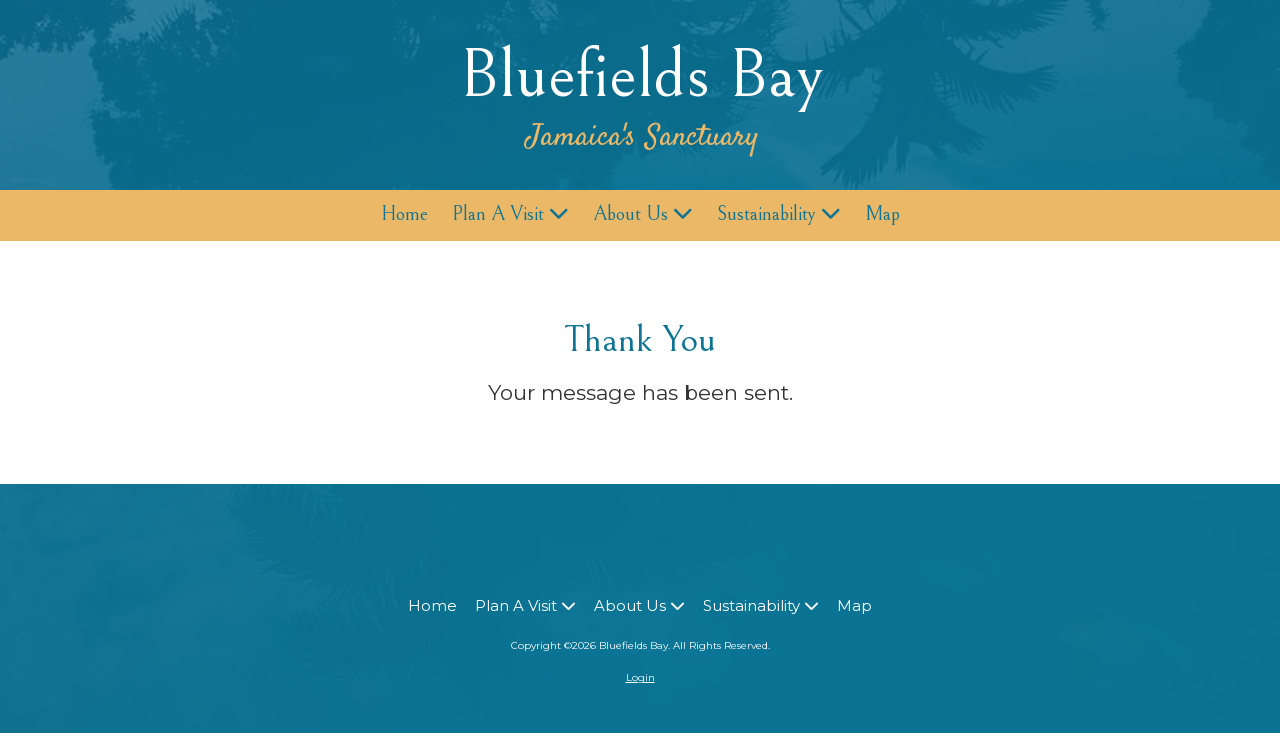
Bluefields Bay (641, 75)
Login (640, 677)
